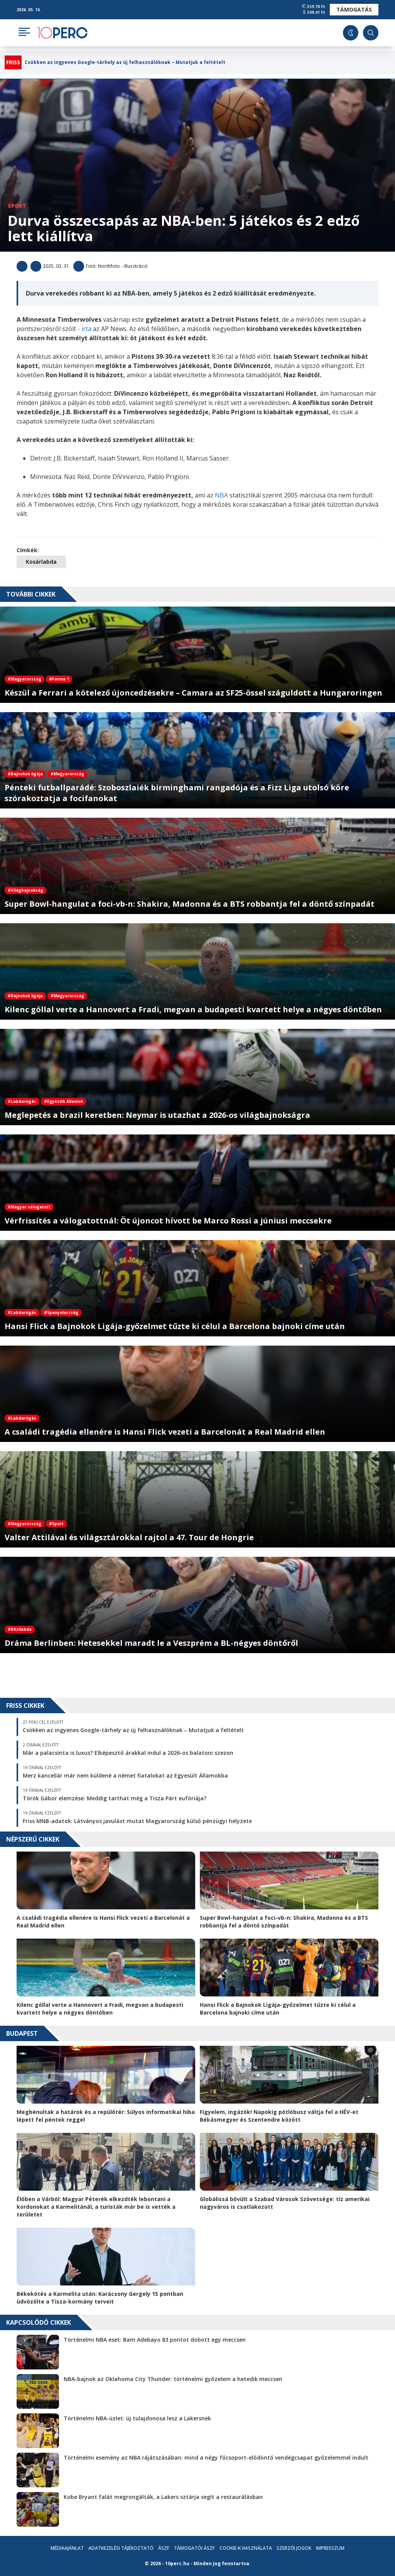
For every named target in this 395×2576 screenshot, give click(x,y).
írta (87, 328)
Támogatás (354, 9)
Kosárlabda (41, 561)
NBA (222, 495)
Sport (17, 205)
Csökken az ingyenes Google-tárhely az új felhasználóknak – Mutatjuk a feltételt (125, 62)
